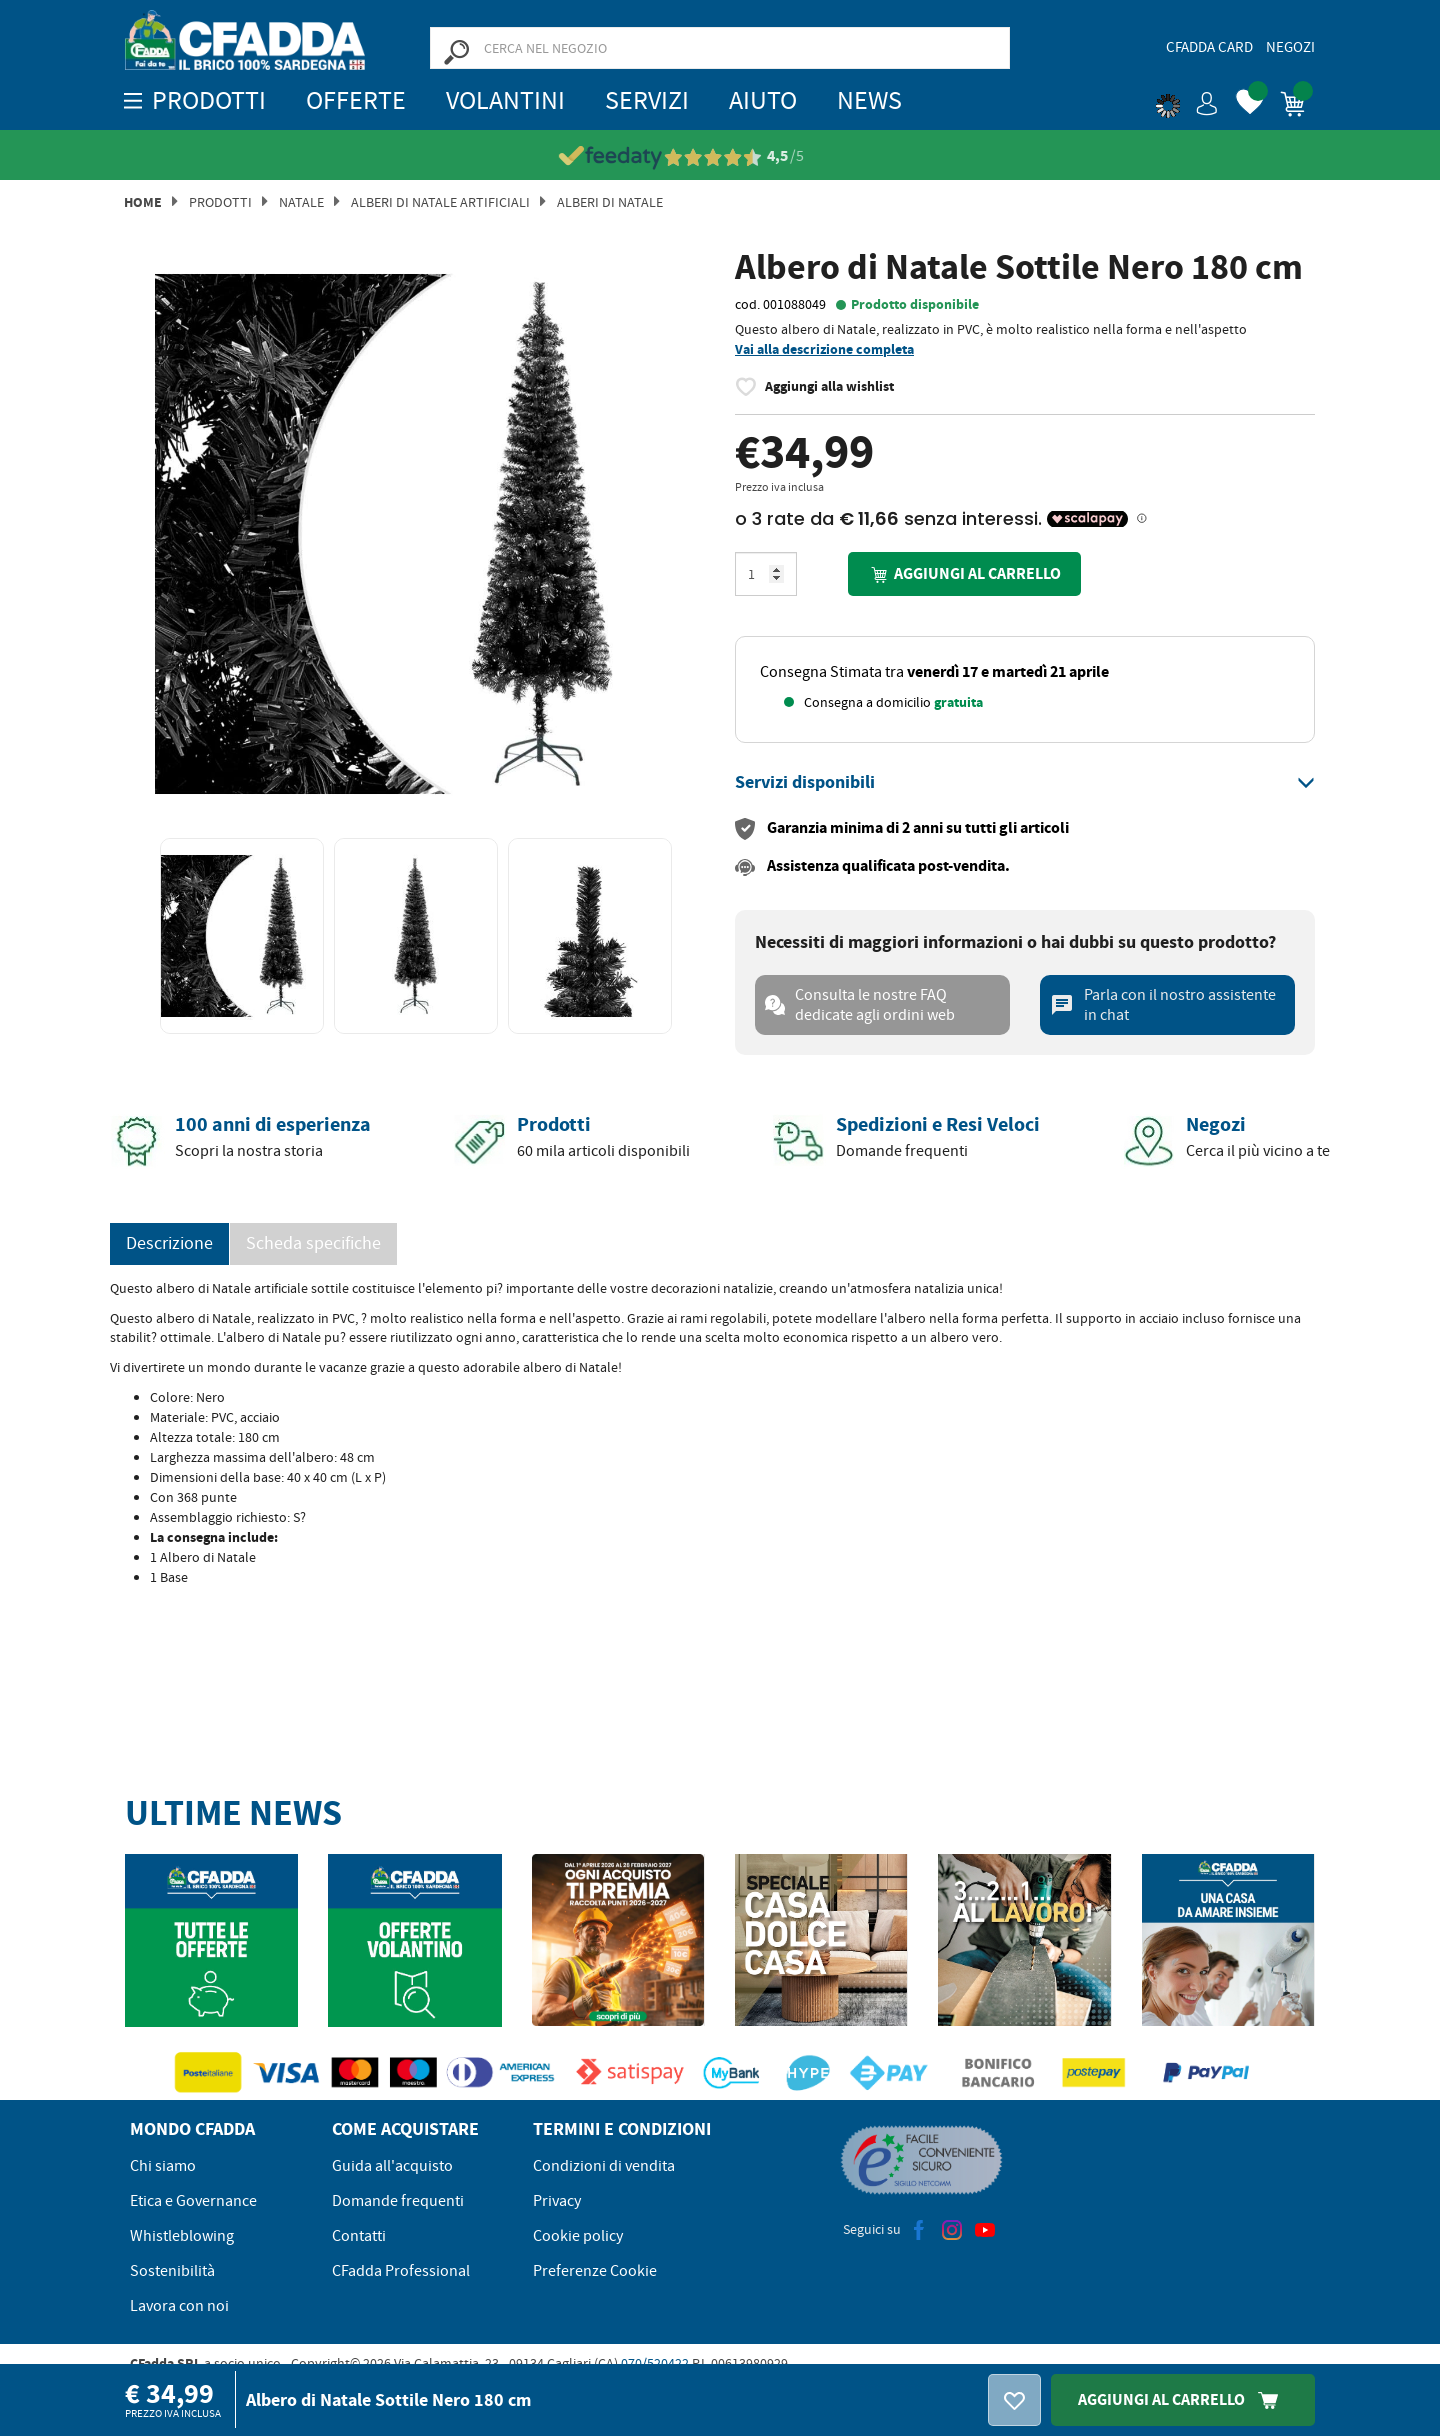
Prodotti (220, 202)
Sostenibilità (172, 2271)
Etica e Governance (193, 2201)
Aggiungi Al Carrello (1183, 2399)
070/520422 (655, 2363)
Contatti (359, 2236)
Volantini (505, 100)
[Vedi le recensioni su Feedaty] (720, 156)
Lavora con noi (179, 2306)
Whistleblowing (182, 2236)
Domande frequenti (398, 2201)
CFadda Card (1209, 47)
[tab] (1025, 783)
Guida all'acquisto (392, 2166)
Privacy (557, 2201)
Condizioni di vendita (604, 2166)
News (869, 100)
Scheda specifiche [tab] (313, 1243)
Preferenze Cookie (595, 2271)
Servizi (647, 100)
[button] (1187, 100)
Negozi (1290, 47)
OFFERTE (356, 100)
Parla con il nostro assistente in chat (1163, 1005)
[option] (415, 534)
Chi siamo (163, 2166)
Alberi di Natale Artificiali (440, 202)
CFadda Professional (401, 2271)
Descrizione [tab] (169, 1243)
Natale (301, 202)
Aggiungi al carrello (964, 574)
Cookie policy (578, 2236)
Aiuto (763, 100)
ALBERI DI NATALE (610, 202)
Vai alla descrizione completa (824, 349)
